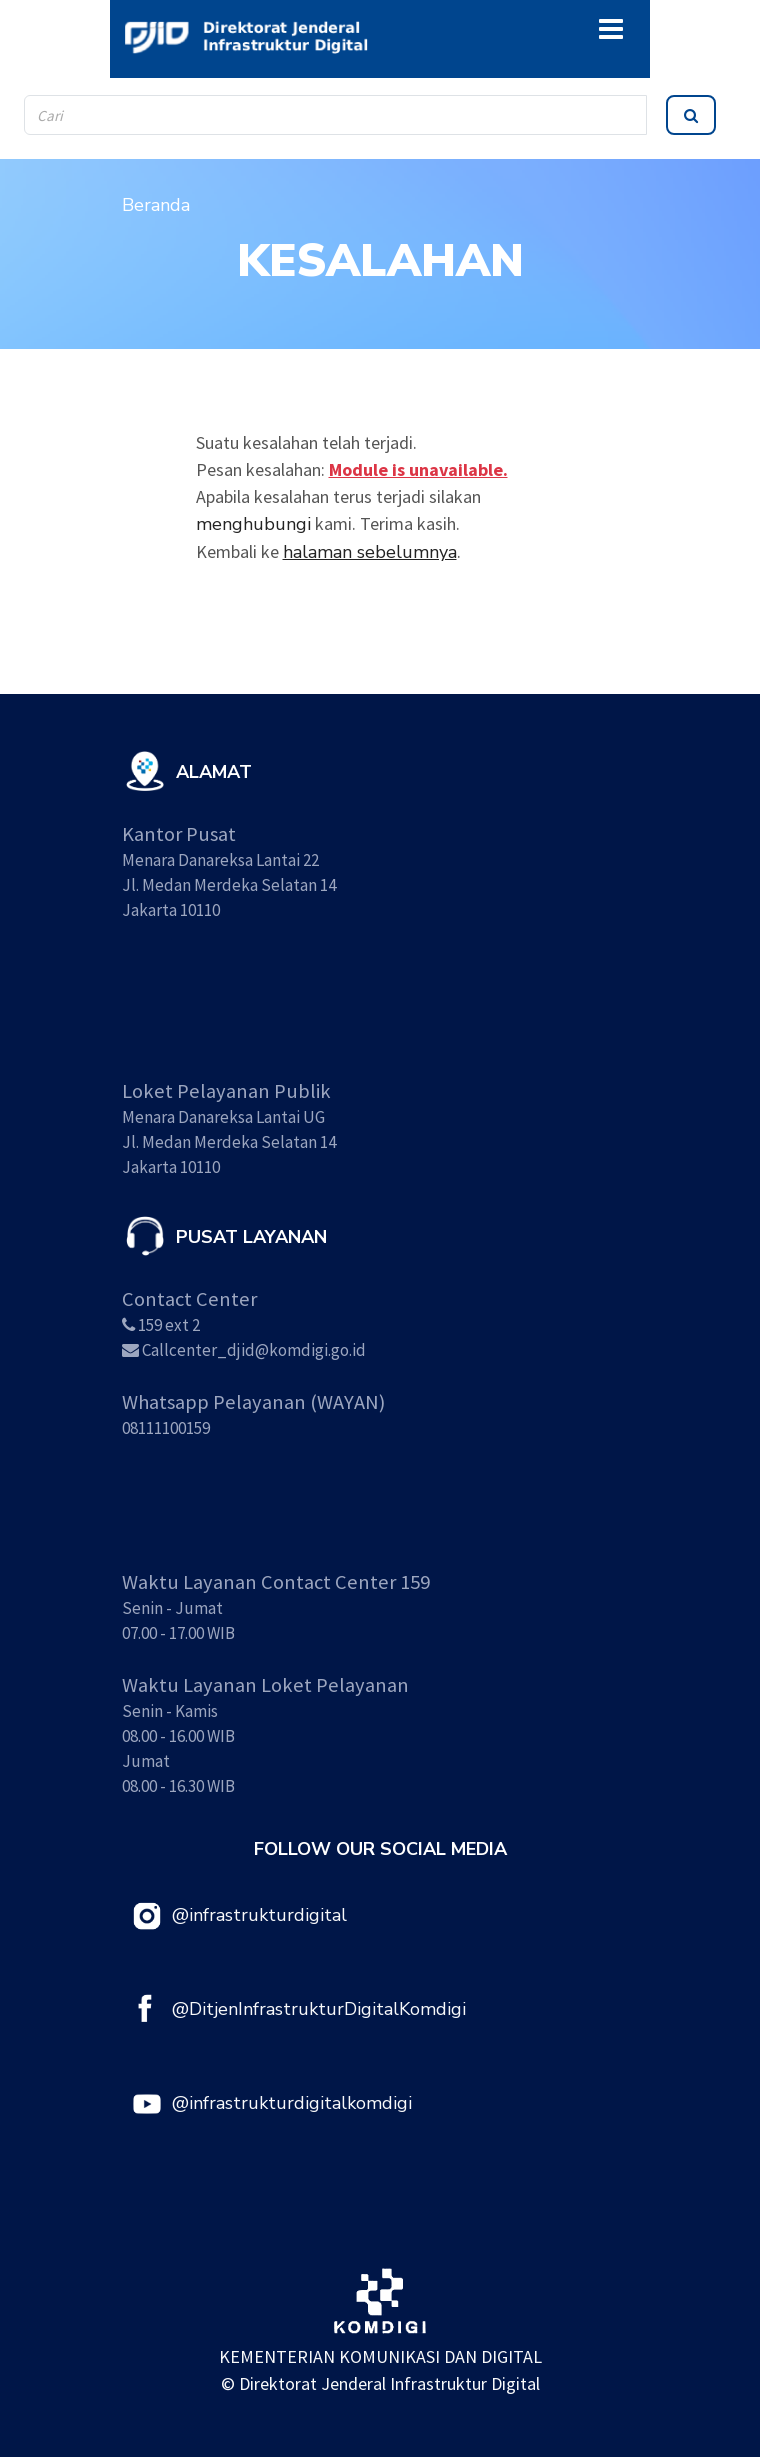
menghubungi (253, 524)
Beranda (156, 205)
